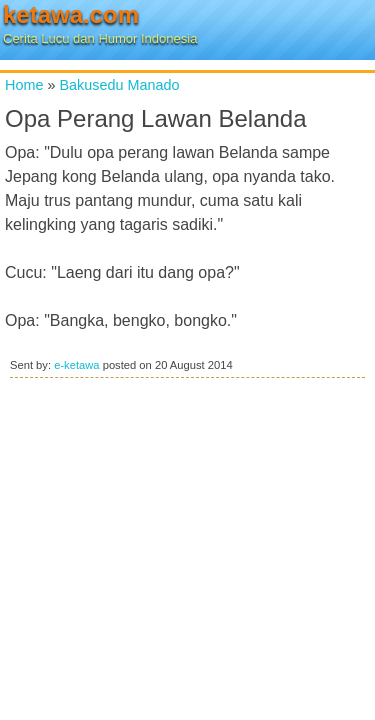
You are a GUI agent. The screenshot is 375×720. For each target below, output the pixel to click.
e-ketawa (76, 365)
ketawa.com (71, 14)
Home (24, 85)
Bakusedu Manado (119, 85)
